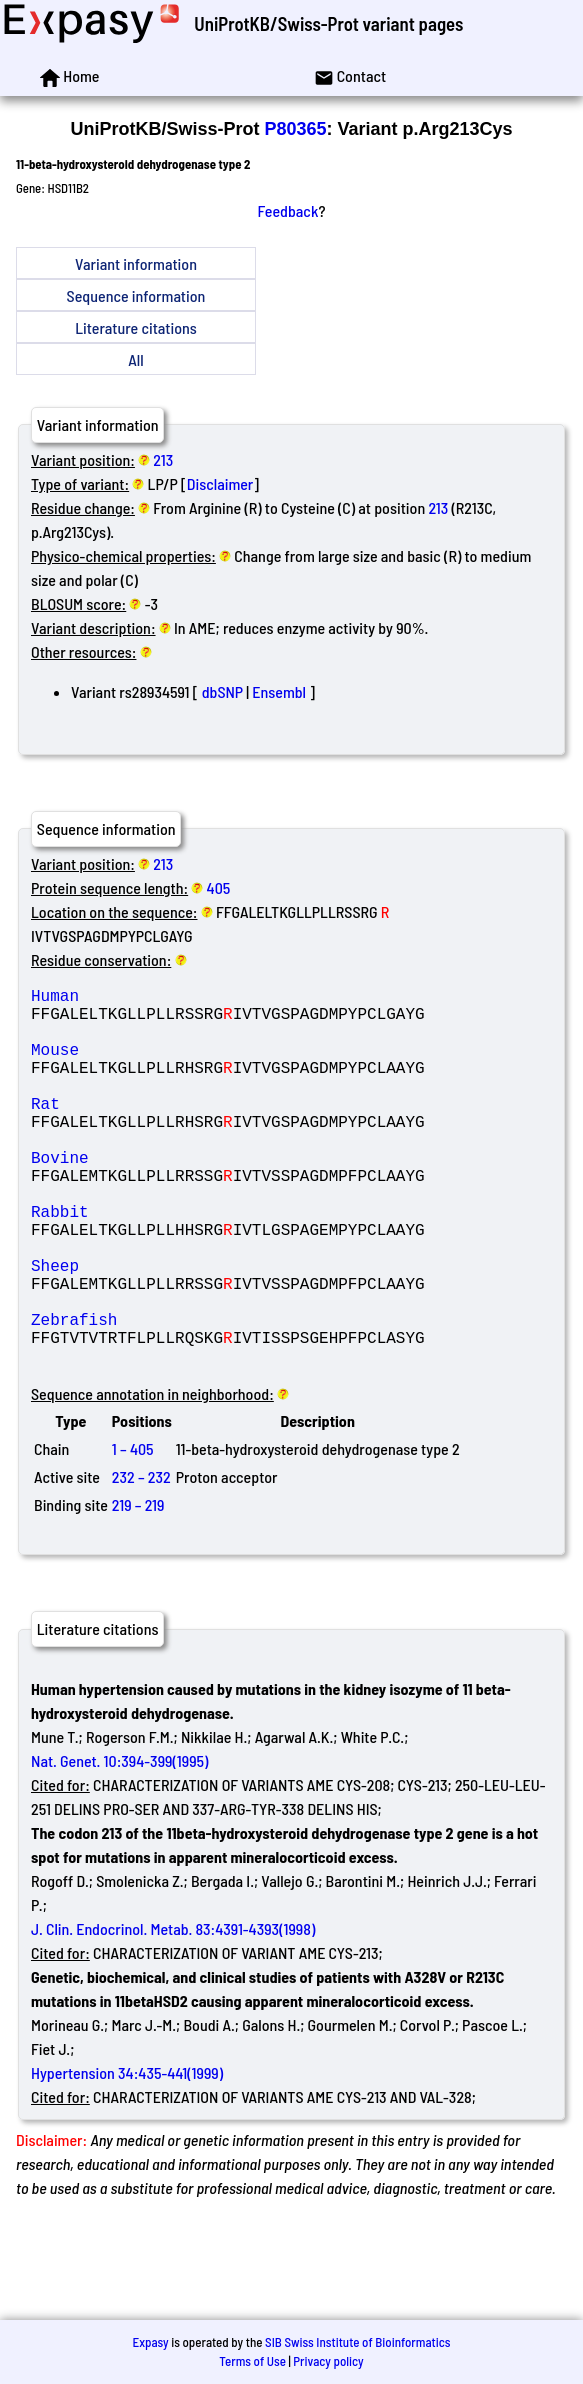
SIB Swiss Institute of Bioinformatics (357, 2342)
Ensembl (279, 691)
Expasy (150, 2342)
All (135, 359)
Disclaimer (220, 483)
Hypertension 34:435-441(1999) (127, 2156)
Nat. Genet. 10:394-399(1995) (119, 1844)
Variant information (136, 263)
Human (175, 999)
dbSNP (222, 691)
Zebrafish (175, 1395)
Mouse (175, 1065)
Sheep (175, 1329)
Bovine (175, 1197)
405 (219, 887)
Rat (175, 1131)
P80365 (295, 129)
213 (163, 459)
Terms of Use (252, 2361)
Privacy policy (328, 2361)
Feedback (288, 210)
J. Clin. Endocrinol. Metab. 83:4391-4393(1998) (173, 2012)
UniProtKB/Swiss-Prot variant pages (328, 23)
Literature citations (136, 327)
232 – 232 (141, 1560)
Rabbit (175, 1263)
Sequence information (136, 295)
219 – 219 (138, 1588)
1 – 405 (133, 1532)
